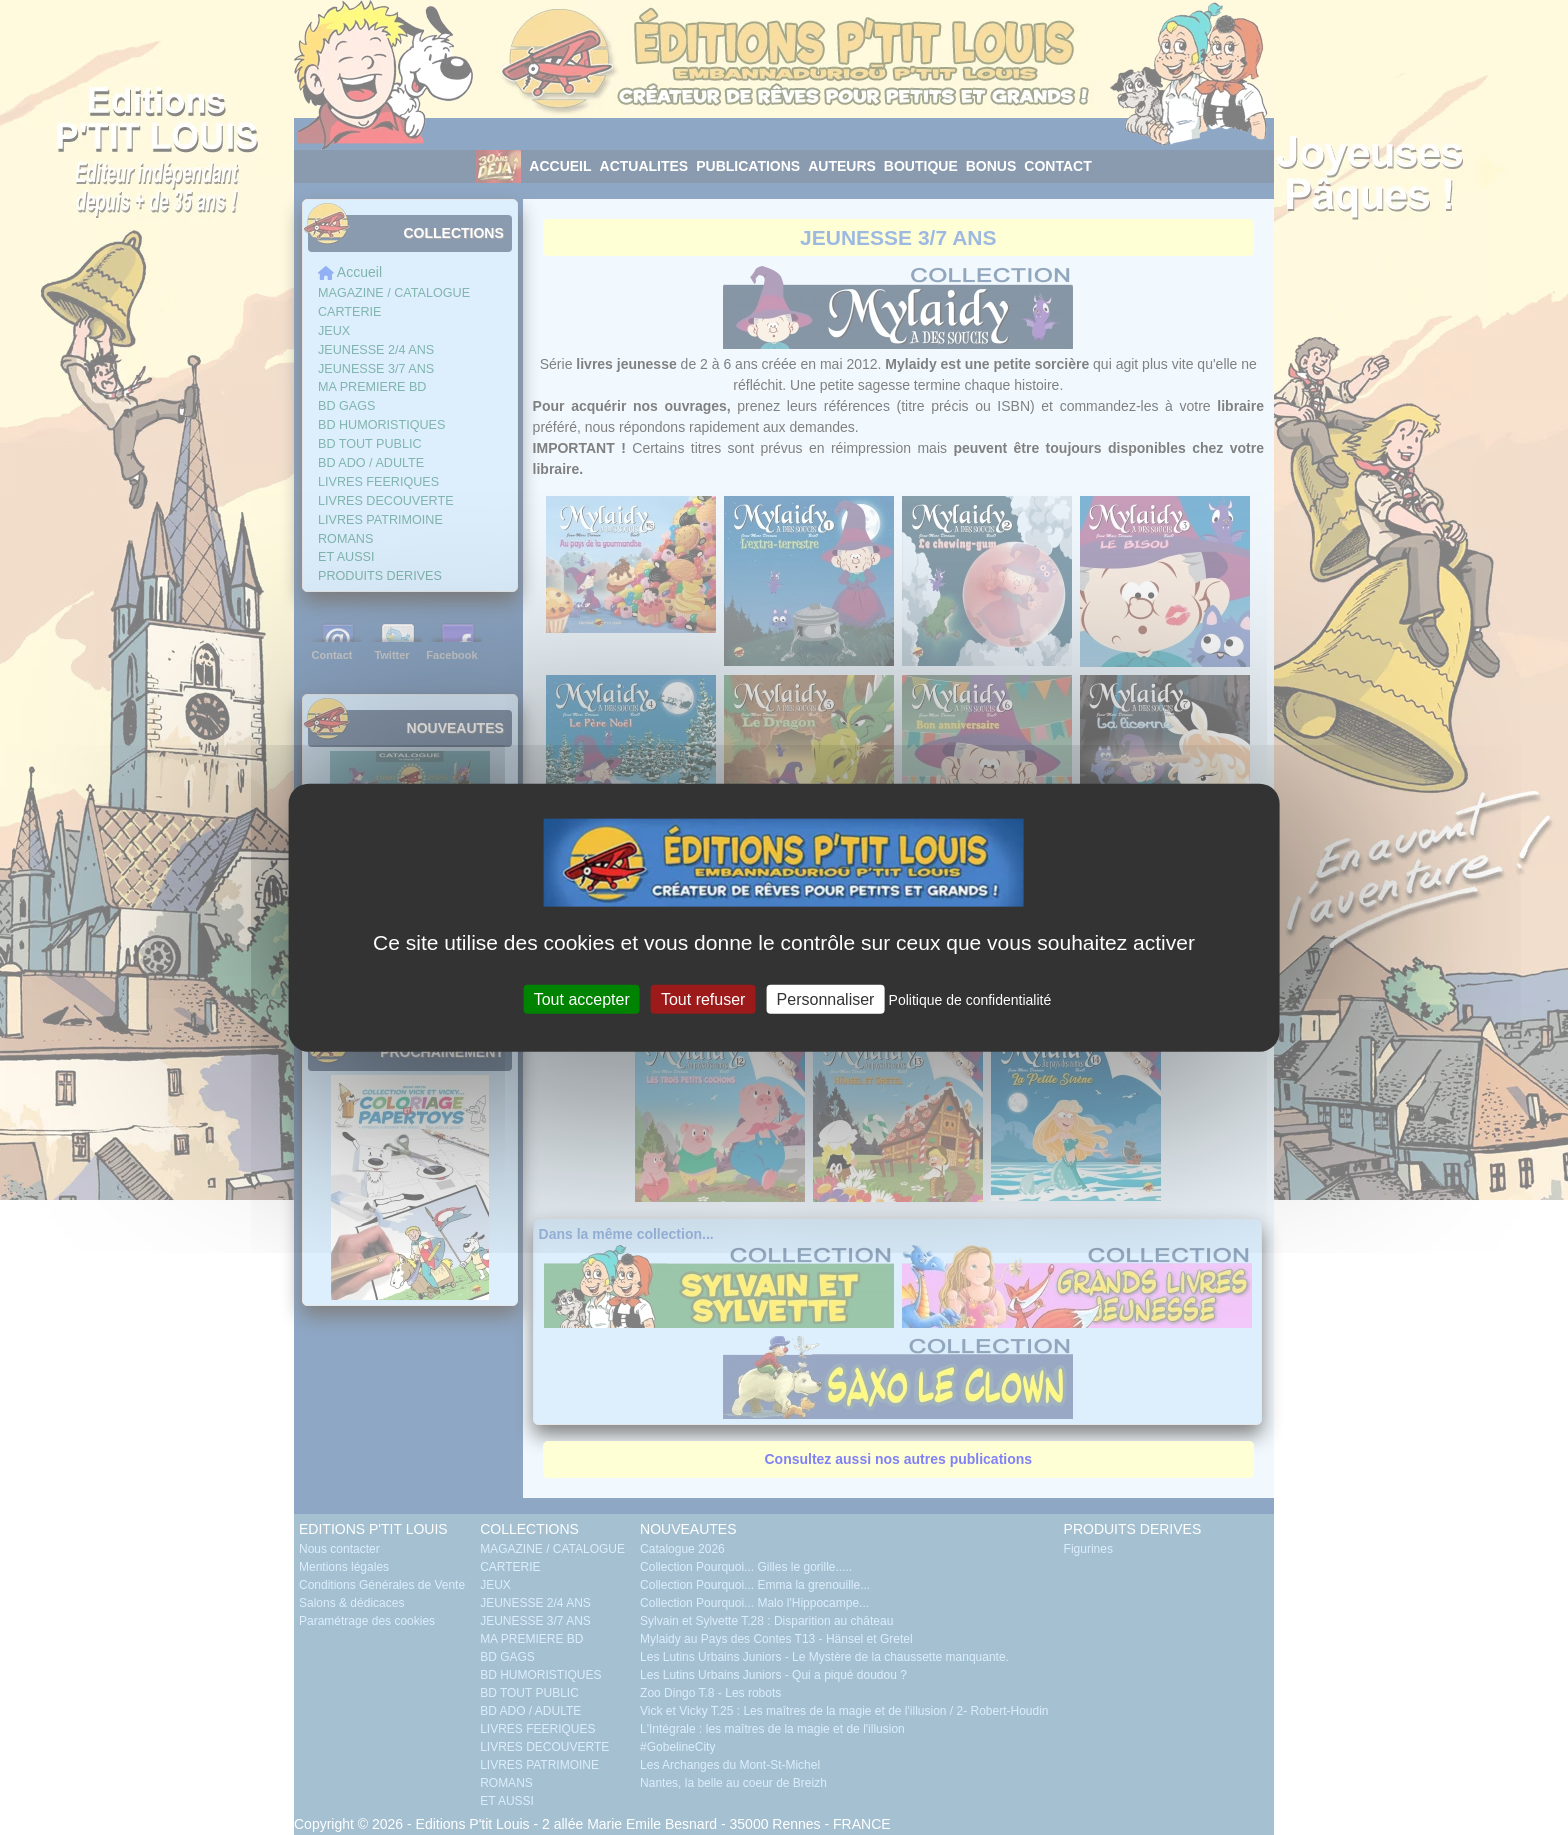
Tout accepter (582, 999)
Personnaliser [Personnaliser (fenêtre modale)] (826, 999)
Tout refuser (703, 999)
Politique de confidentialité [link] (970, 1000)
